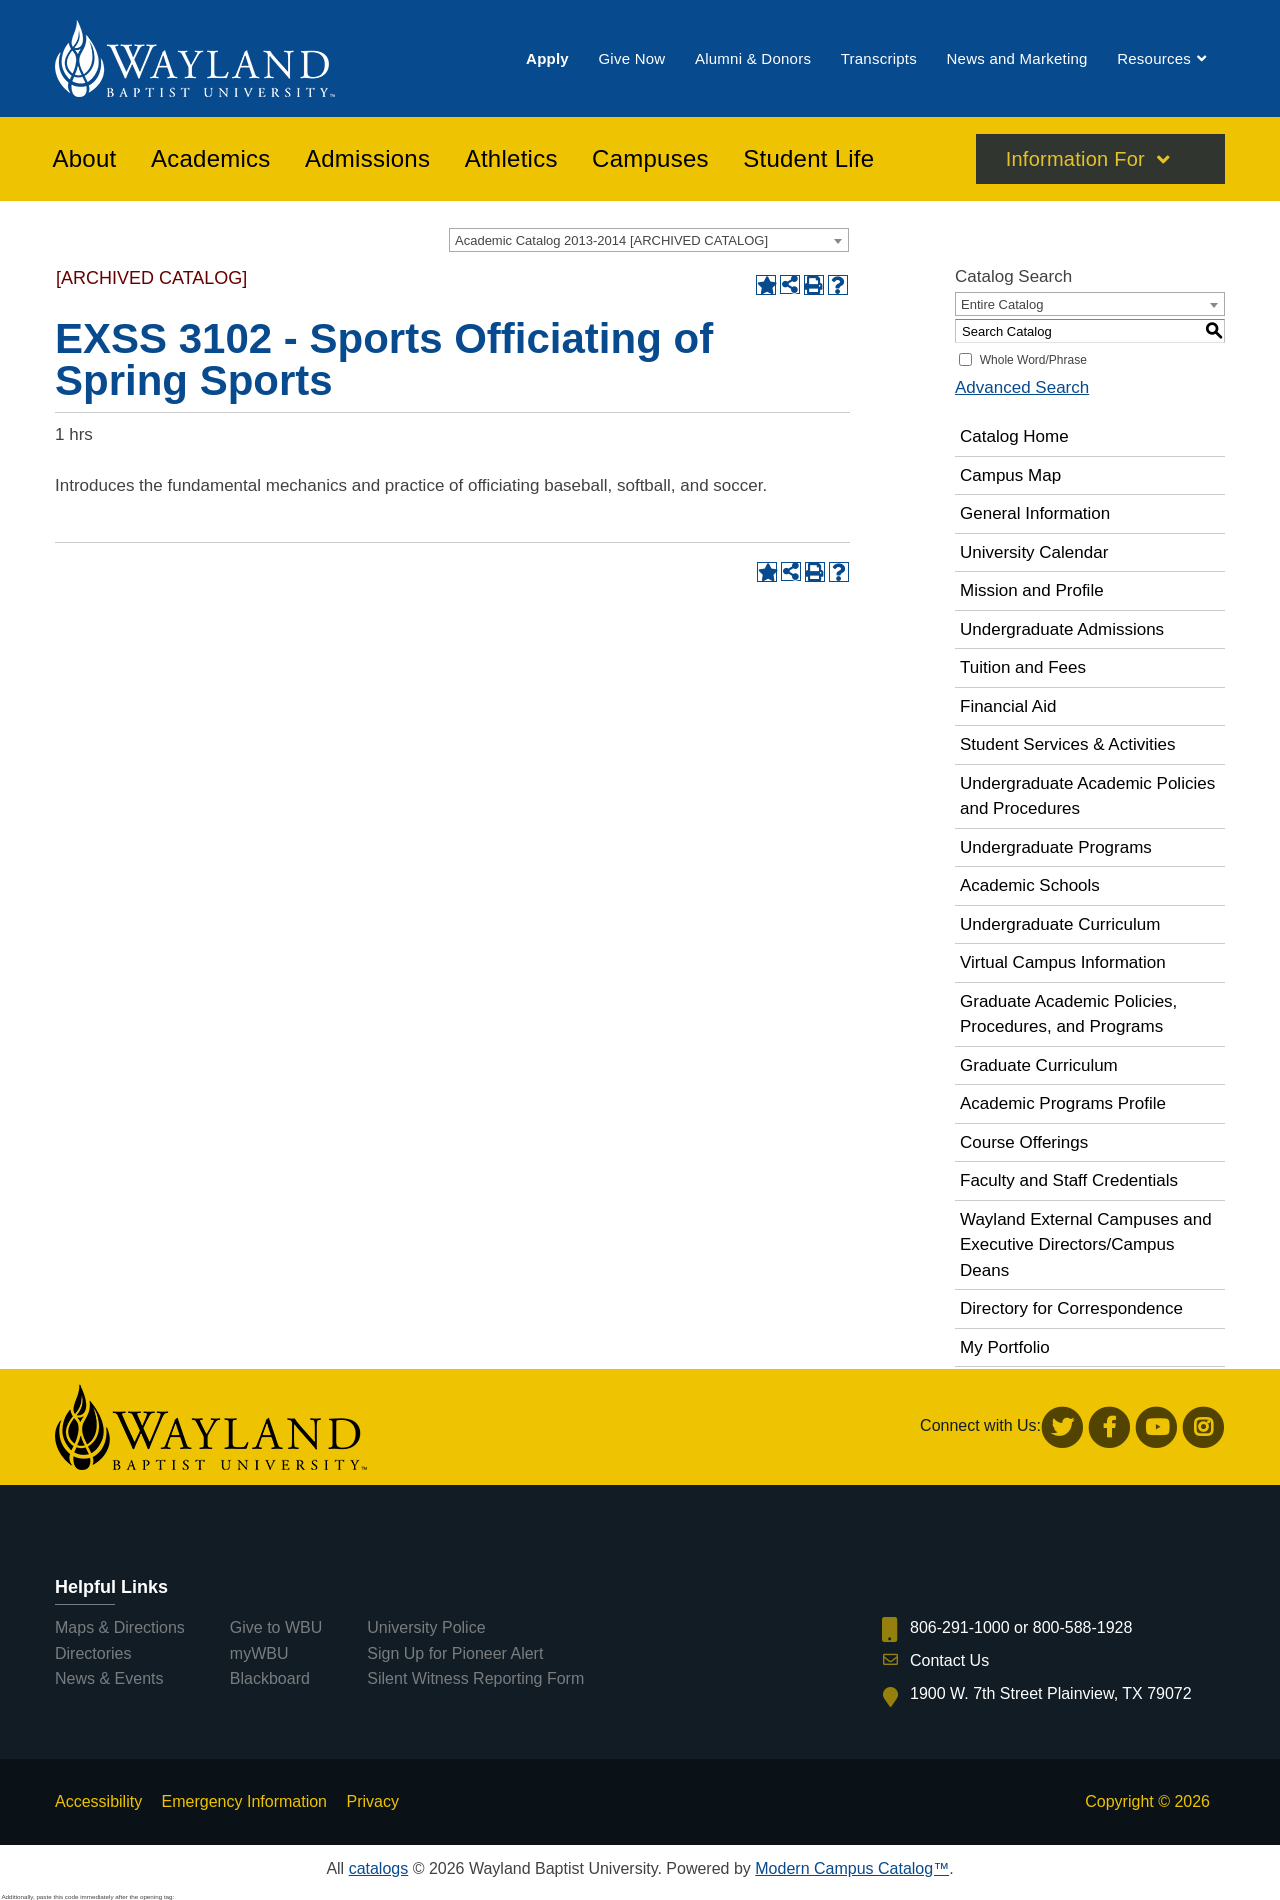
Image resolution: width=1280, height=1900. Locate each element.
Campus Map (1010, 475)
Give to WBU (276, 1627)
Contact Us (949, 1660)
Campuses (650, 159)
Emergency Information (244, 1801)
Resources (1154, 58)
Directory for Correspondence (1071, 1308)
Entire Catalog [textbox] (1002, 304)
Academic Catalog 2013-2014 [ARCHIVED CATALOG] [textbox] (611, 240)
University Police (426, 1627)
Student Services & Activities (1067, 744)
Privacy (372, 1801)
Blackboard (270, 1678)
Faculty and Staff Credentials (1069, 1180)
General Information (1035, 513)
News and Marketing (1016, 58)
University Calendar (1034, 552)
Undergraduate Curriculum (1060, 924)
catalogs (379, 1868)
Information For (1075, 159)
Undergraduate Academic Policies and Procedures (1087, 796)
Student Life (808, 159)
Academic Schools (1030, 885)
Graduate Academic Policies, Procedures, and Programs (1068, 1014)
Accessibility (98, 1801)
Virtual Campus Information (1063, 962)
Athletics (511, 159)
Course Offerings (1024, 1142)
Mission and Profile (1032, 590)
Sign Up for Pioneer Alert (455, 1653)
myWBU (259, 1653)
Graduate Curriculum (1039, 1065)
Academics (211, 159)
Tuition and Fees (1023, 667)
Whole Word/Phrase (1033, 360)
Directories (93, 1653)
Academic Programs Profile (1063, 1103)
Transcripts (879, 58)
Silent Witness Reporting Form (475, 1678)
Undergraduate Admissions (1062, 629)
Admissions (367, 159)
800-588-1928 (1083, 1627)
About (85, 159)
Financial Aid (1008, 706)
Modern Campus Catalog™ (852, 1868)
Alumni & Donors (753, 58)
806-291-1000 (960, 1627)
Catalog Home (1014, 436)
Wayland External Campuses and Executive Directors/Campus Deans (1086, 1245)
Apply (547, 58)
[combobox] (649, 240)
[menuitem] (547, 58)
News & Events (109, 1678)
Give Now (631, 58)
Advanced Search (1022, 387)
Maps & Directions (120, 1627)
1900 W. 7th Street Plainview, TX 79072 (1051, 1693)
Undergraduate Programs (1056, 847)
